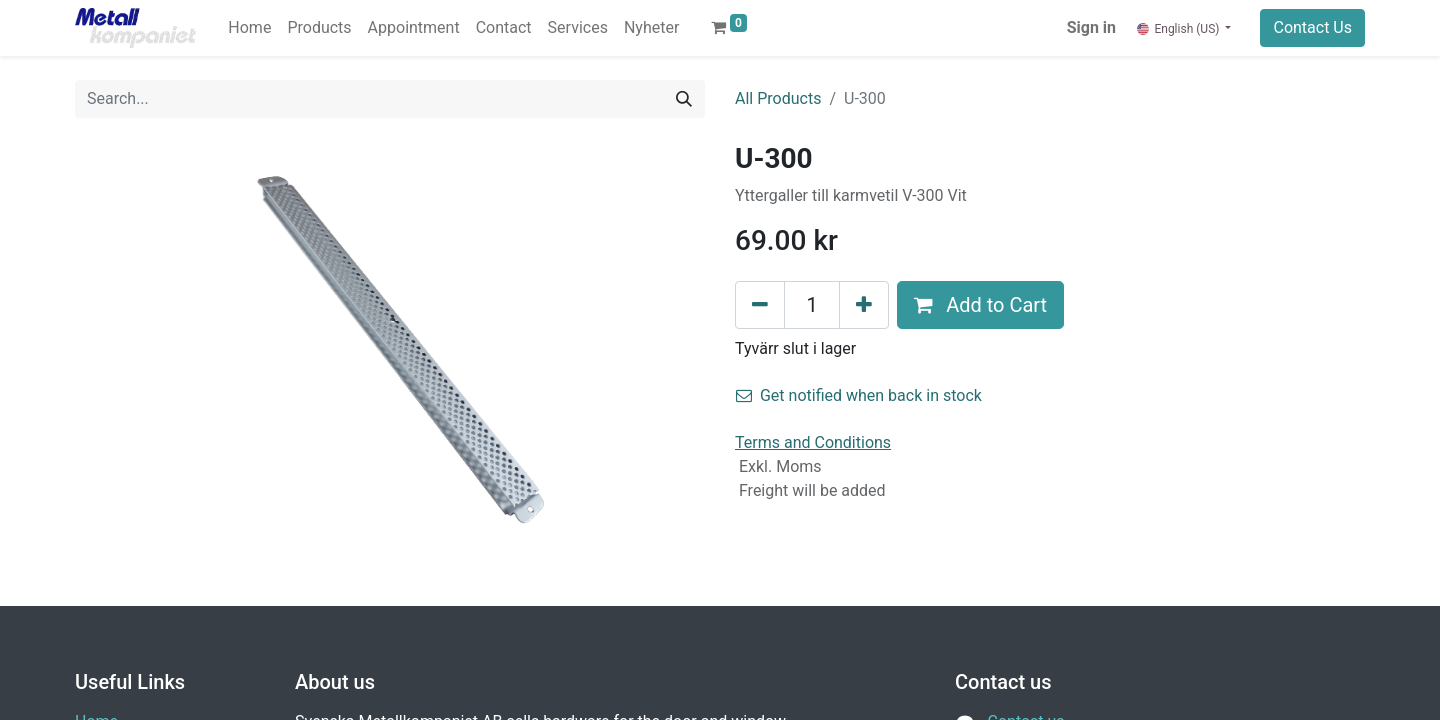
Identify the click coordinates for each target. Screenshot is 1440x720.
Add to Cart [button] (980, 305)
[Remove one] (760, 305)
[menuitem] (249, 28)
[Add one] (864, 305)
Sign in (1091, 27)
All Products (778, 98)
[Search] (684, 99)
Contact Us (1312, 27)
